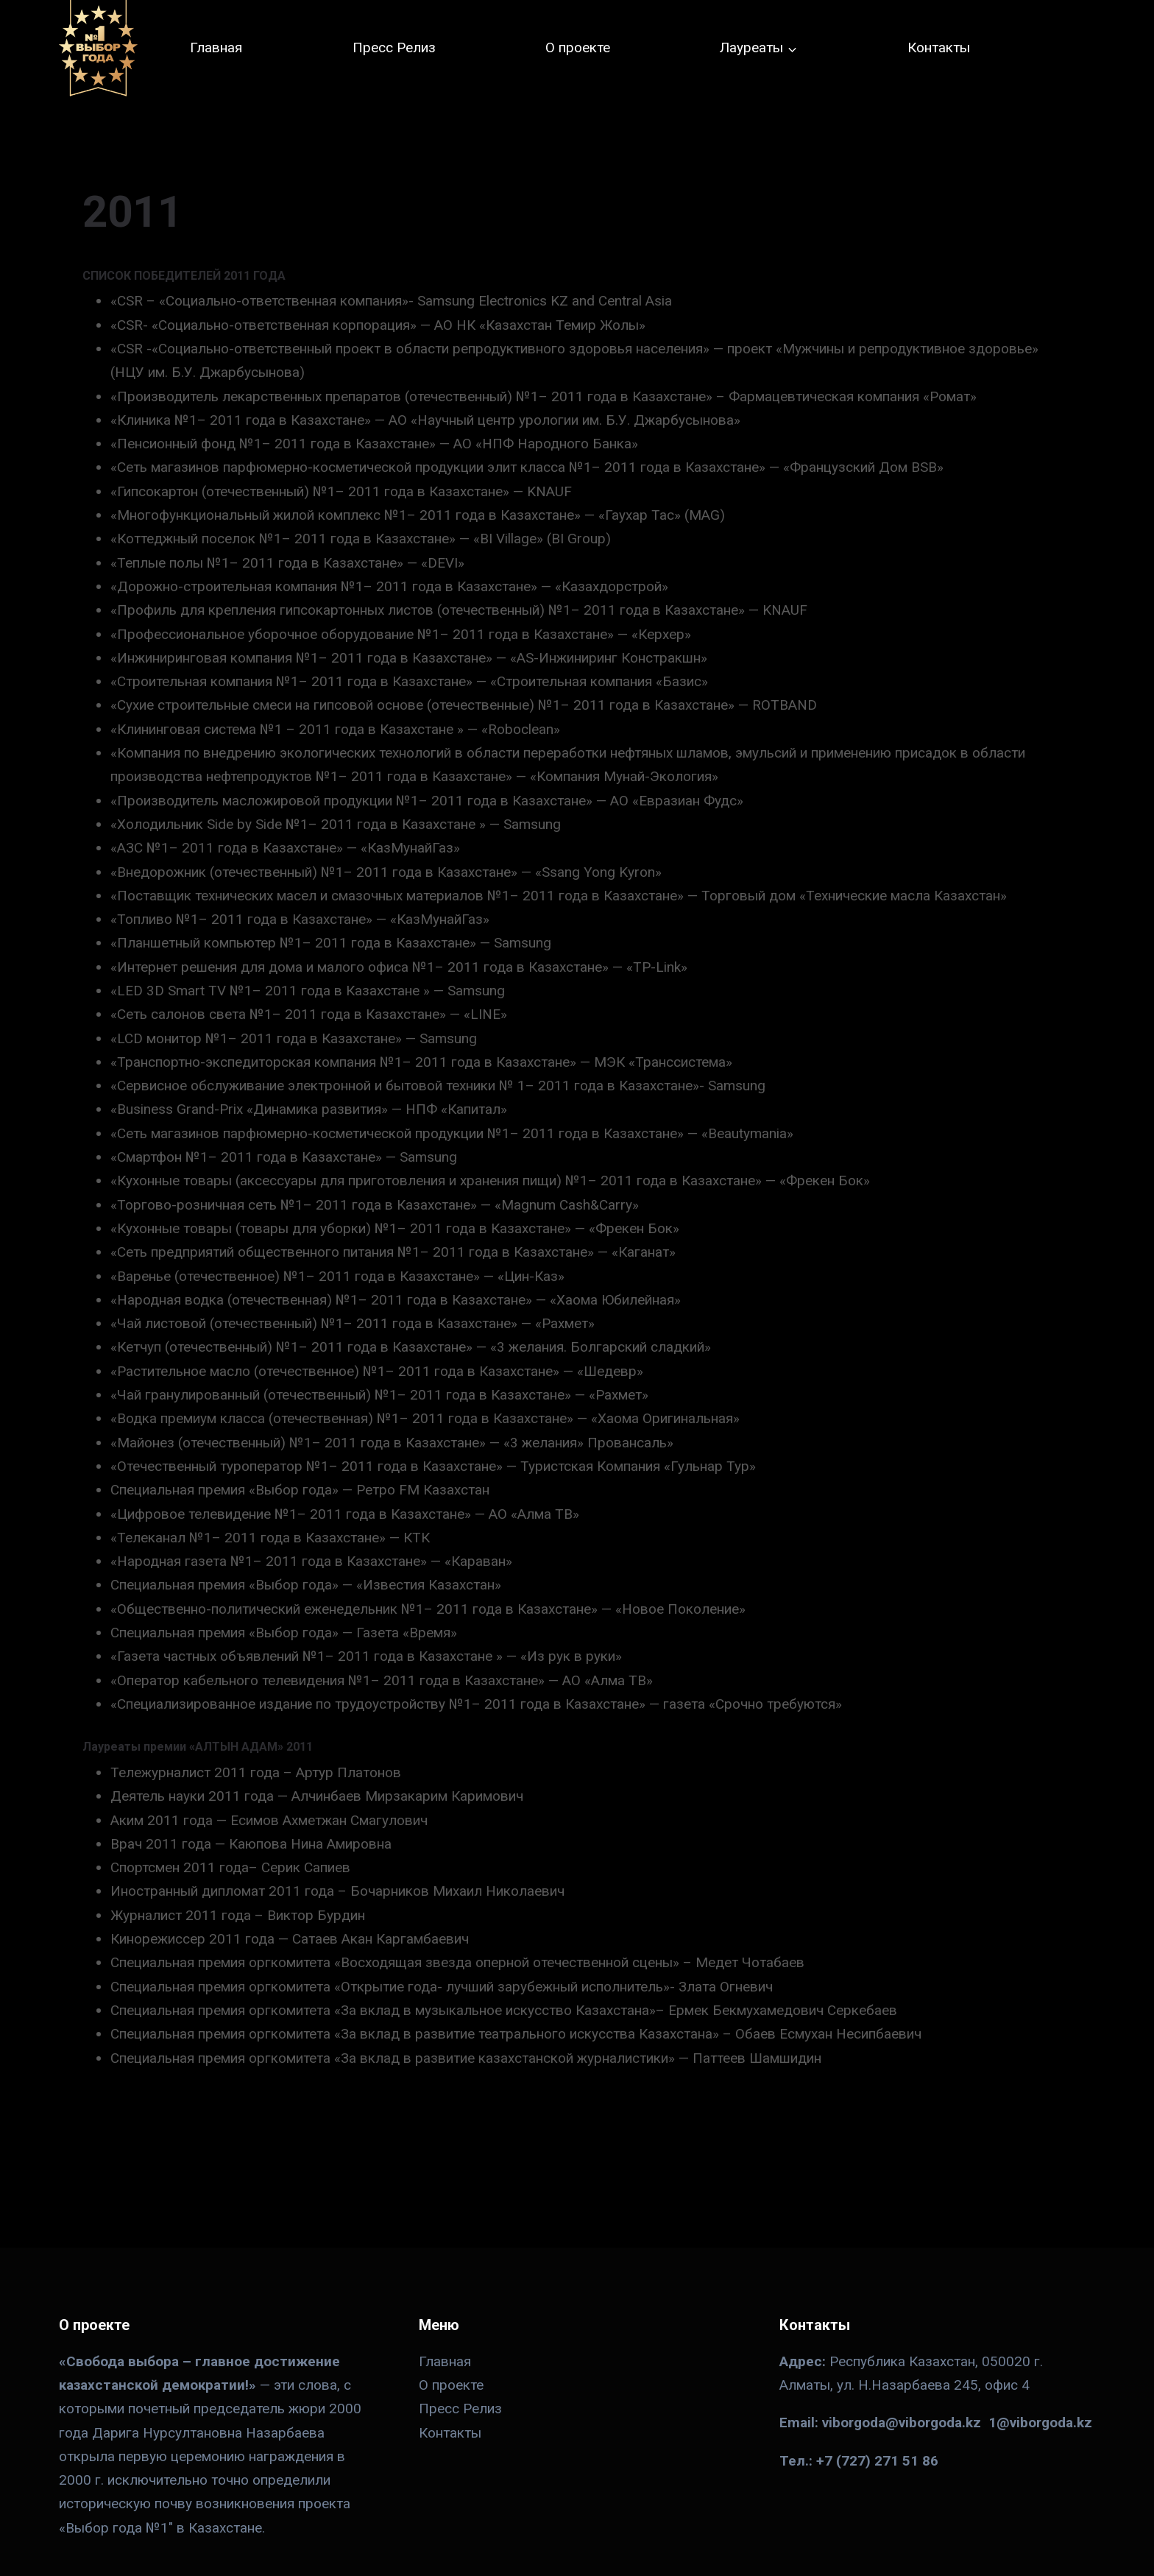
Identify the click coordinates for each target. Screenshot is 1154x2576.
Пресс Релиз (394, 47)
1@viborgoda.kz (1040, 2422)
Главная (216, 47)
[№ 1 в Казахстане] (98, 48)
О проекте (577, 47)
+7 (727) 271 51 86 (877, 2460)
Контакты (938, 47)
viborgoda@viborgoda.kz (901, 2422)
